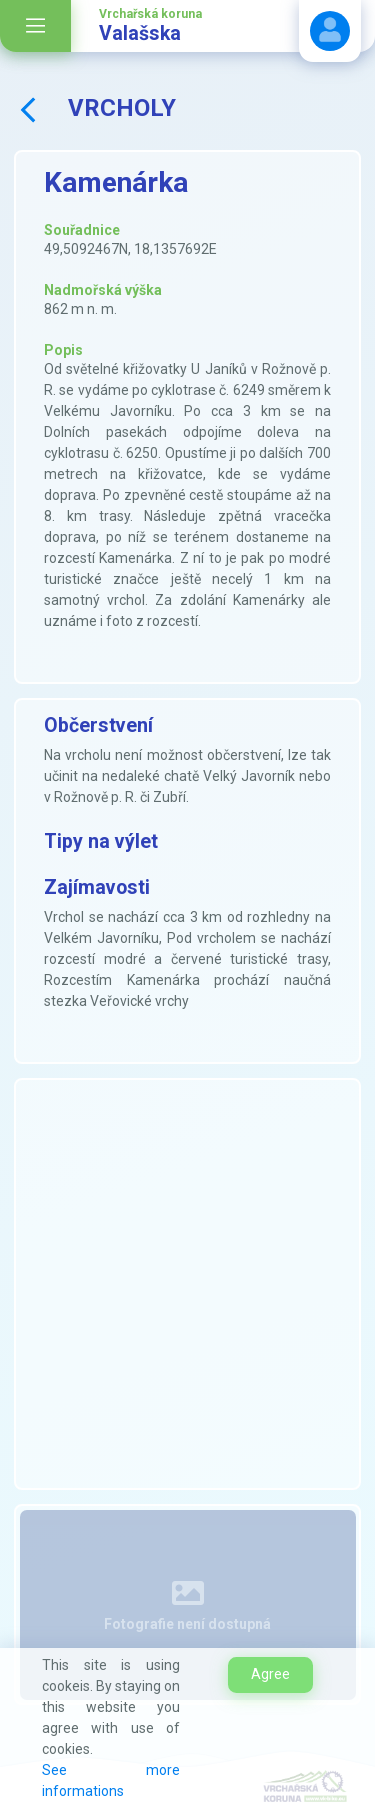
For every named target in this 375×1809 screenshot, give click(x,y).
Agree (270, 1674)
